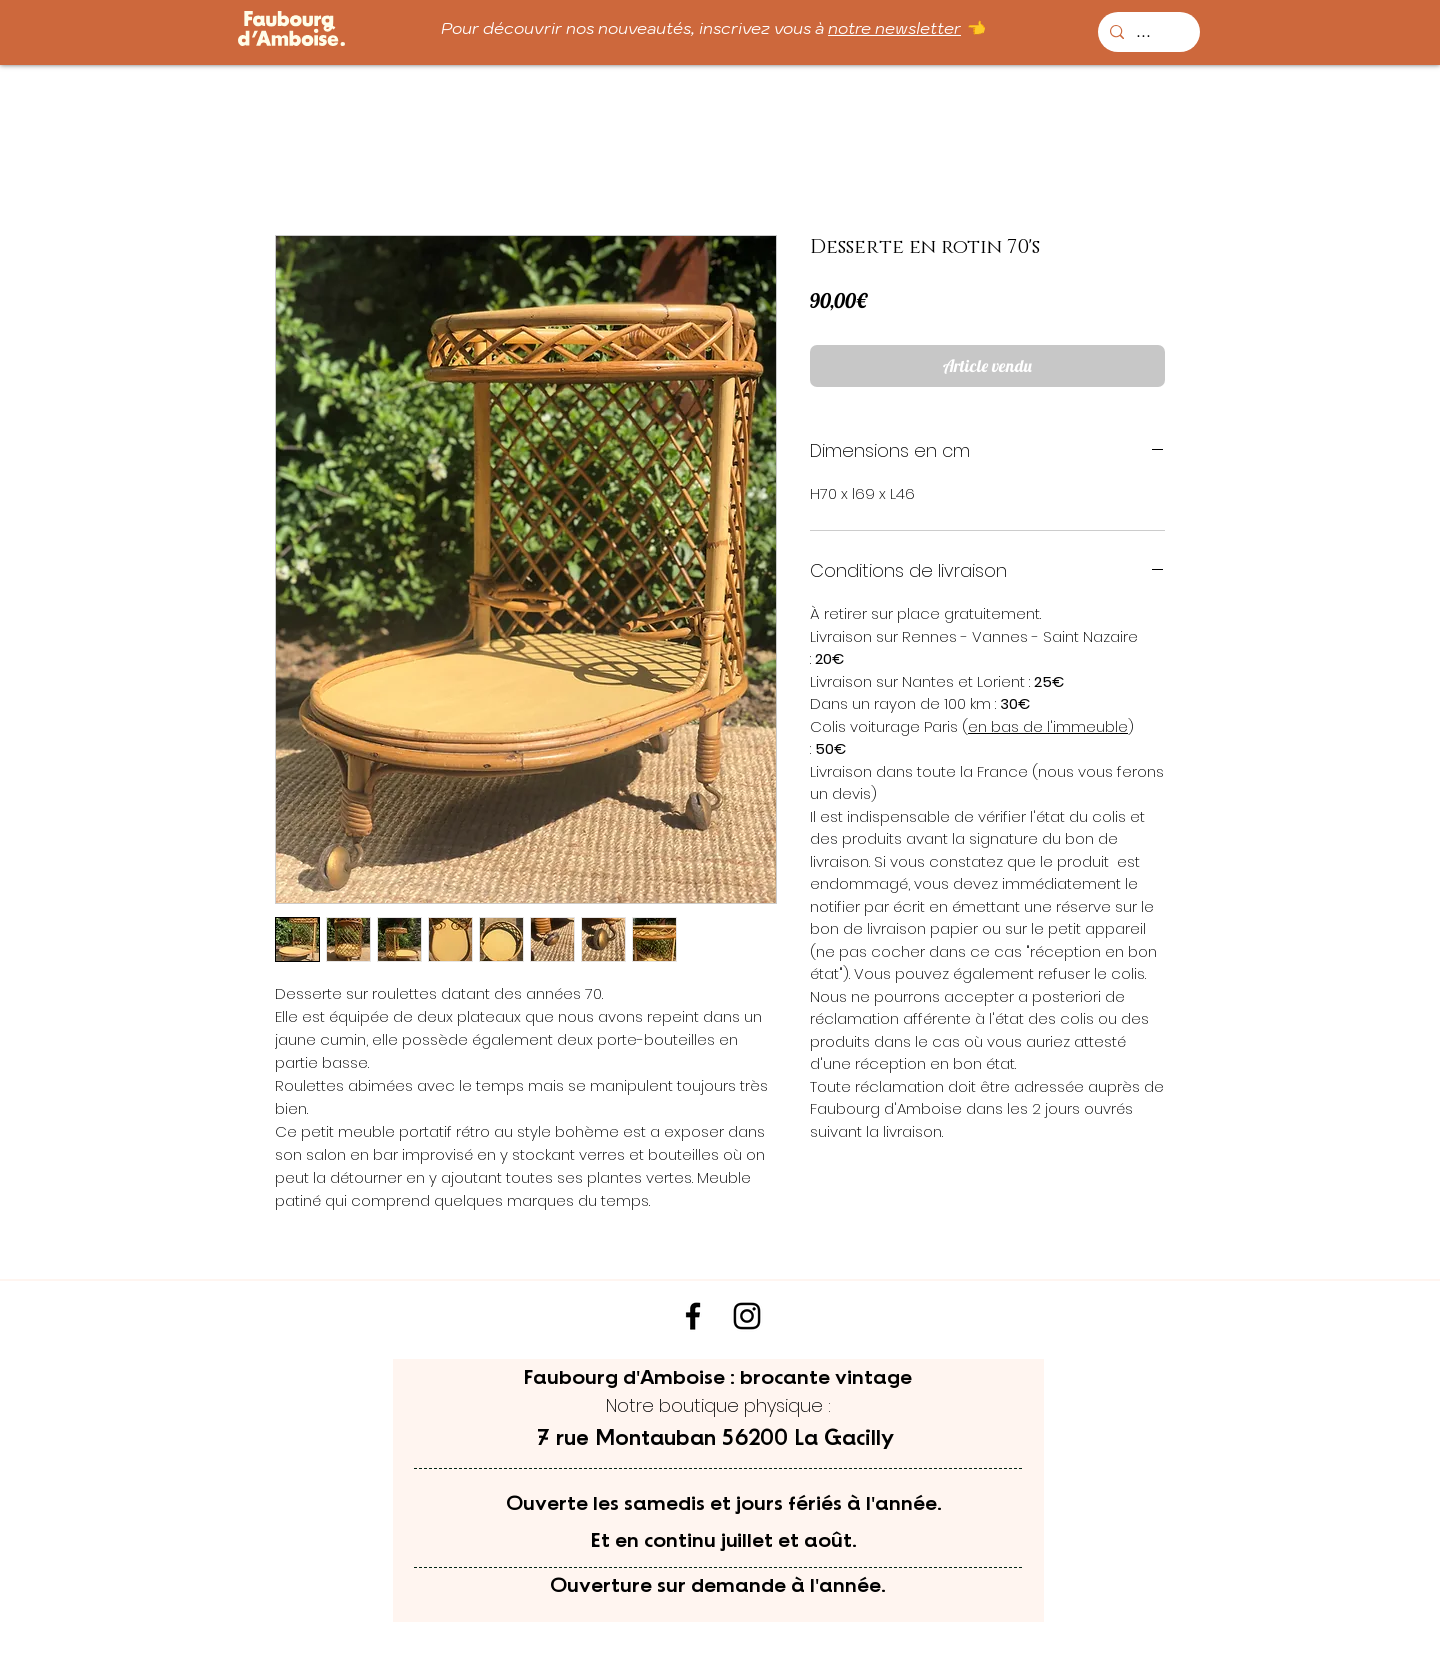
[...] (1147, 32)
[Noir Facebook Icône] (693, 1316)
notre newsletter (894, 28)
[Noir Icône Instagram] (747, 1316)
